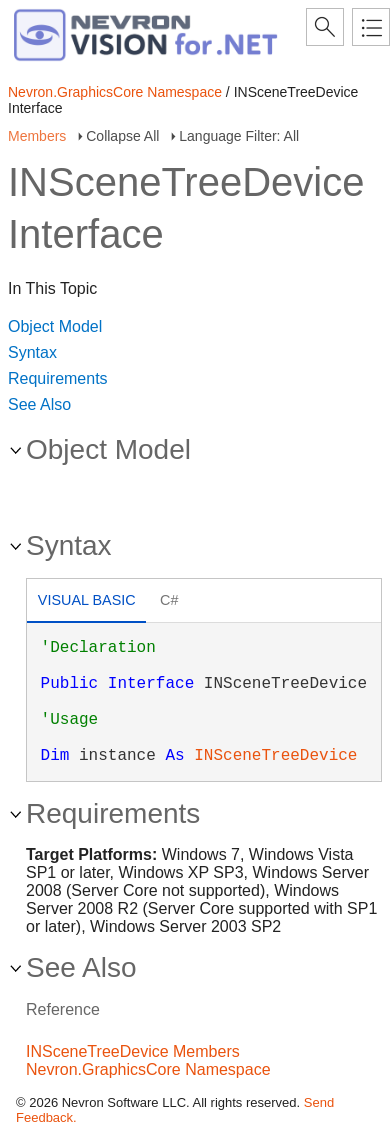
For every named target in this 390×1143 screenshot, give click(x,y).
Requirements (58, 378)
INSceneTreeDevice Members (133, 1051)
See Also (39, 404)
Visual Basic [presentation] (87, 600)
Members (37, 136)
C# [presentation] (169, 600)
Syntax (32, 352)
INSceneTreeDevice (275, 756)
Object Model (55, 326)
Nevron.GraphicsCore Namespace (115, 92)
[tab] (86, 602)
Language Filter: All (239, 136)
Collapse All (122, 136)
